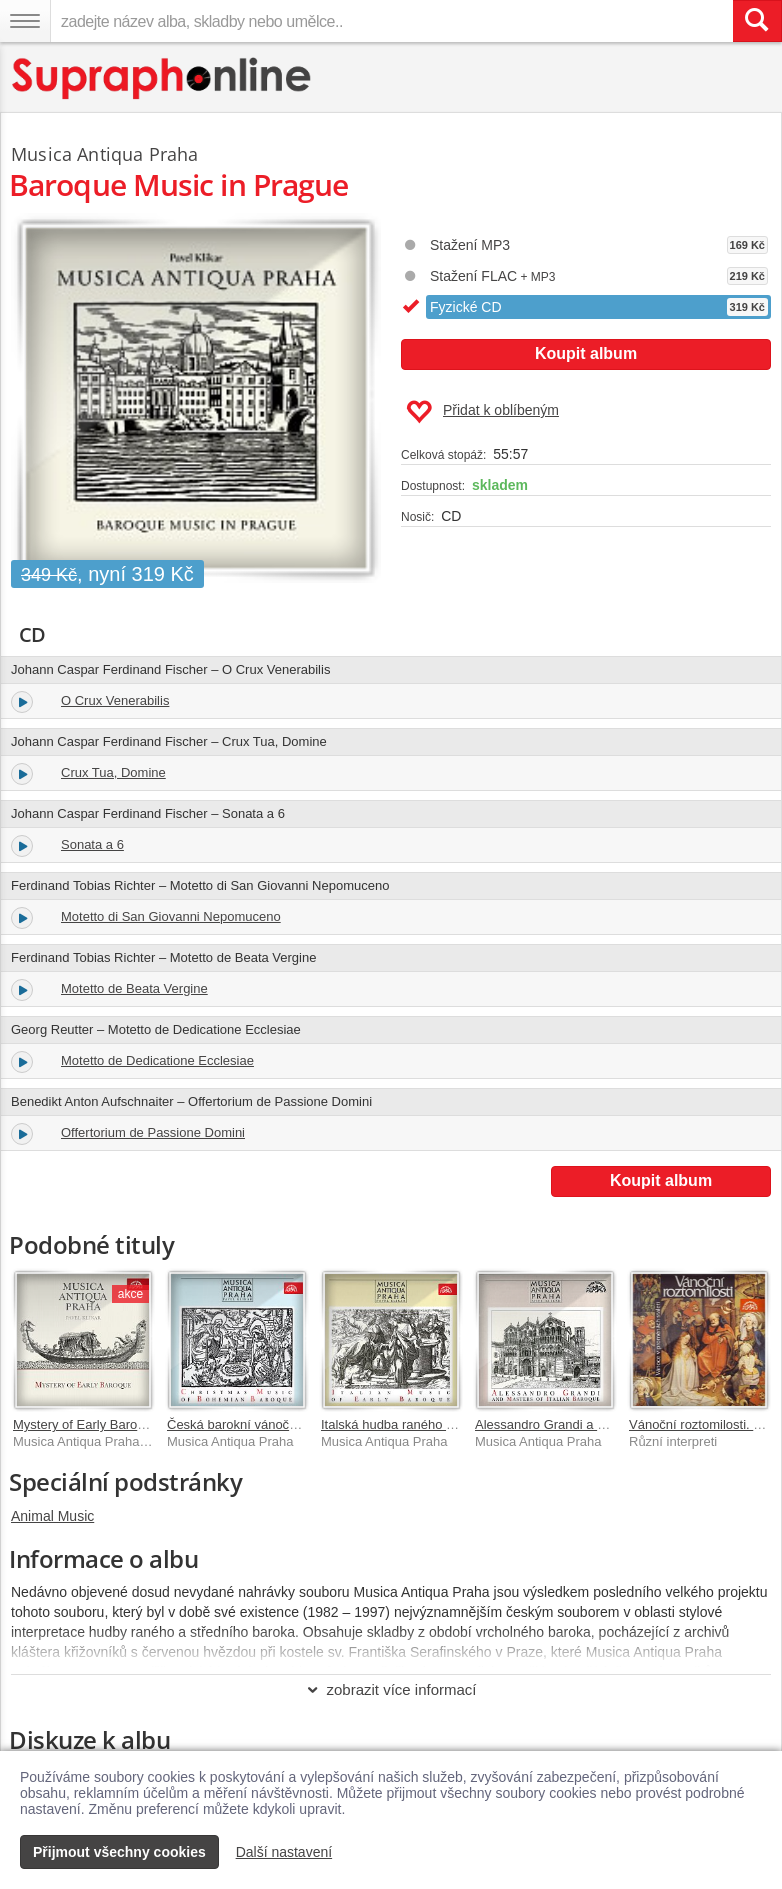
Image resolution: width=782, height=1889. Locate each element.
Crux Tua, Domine (113, 772)
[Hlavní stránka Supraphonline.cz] (162, 78)
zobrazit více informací (390, 1689)
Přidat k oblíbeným (482, 412)
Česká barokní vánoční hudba (253, 1424)
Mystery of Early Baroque (86, 1424)
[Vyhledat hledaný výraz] (757, 21)
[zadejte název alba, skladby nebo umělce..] (391, 21)
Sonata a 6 (92, 844)
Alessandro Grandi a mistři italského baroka (600, 1424)
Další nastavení (284, 1852)
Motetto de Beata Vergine (134, 988)
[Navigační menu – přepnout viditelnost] (25, 21)
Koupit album (586, 353)
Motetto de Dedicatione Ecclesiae (157, 1060)
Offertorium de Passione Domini (153, 1132)
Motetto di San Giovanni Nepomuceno (171, 916)
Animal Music (52, 1516)
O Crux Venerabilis (115, 700)
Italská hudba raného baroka (403, 1424)
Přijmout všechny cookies (119, 1852)
